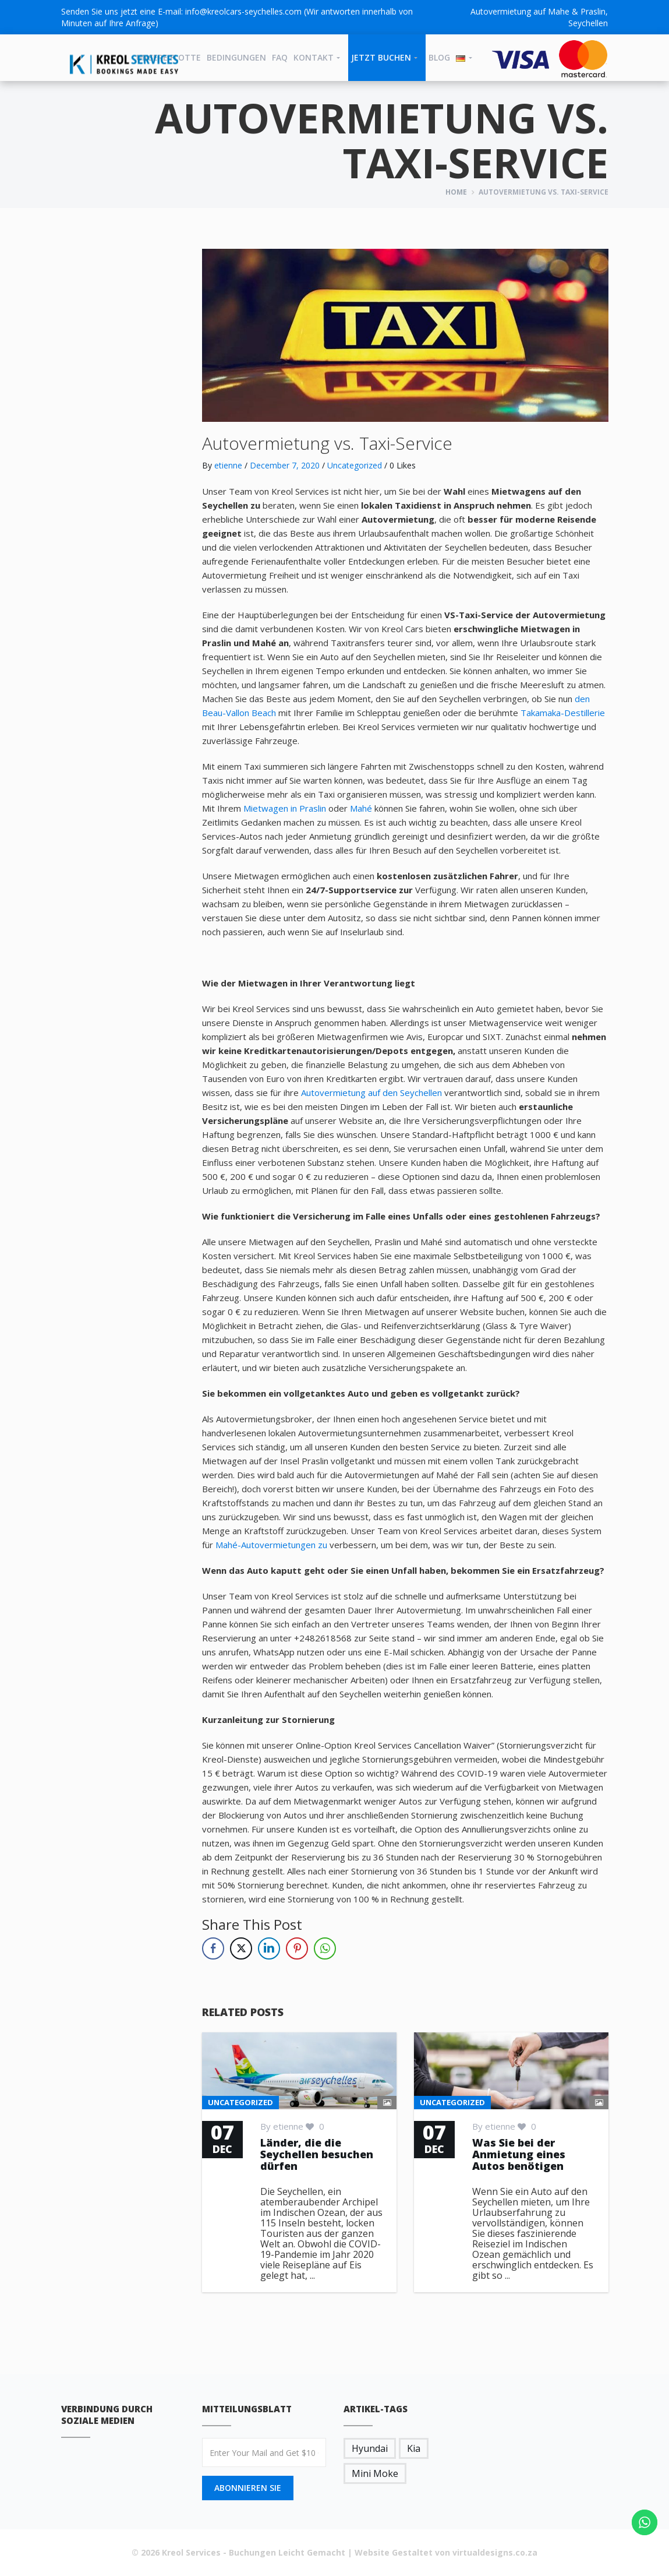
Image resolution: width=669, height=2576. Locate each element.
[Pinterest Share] (297, 1948)
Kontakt (313, 57)
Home (456, 192)
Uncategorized (354, 465)
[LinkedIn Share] (269, 1948)
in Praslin (309, 808)
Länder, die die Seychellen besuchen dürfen (316, 2154)
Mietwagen (267, 808)
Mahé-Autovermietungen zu (272, 1544)
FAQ (280, 57)
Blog (439, 57)
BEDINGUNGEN (236, 57)
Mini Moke (375, 2473)
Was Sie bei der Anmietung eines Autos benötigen (518, 2154)
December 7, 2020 (285, 465)
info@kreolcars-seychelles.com (243, 11)
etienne (228, 465)
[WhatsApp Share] (325, 1948)
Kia (413, 2448)
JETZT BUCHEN (381, 57)
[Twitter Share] (241, 1948)
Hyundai (370, 2448)
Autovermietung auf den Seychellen (372, 1092)
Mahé (362, 808)
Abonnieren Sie (247, 2487)
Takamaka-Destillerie (563, 712)
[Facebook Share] (213, 1948)
